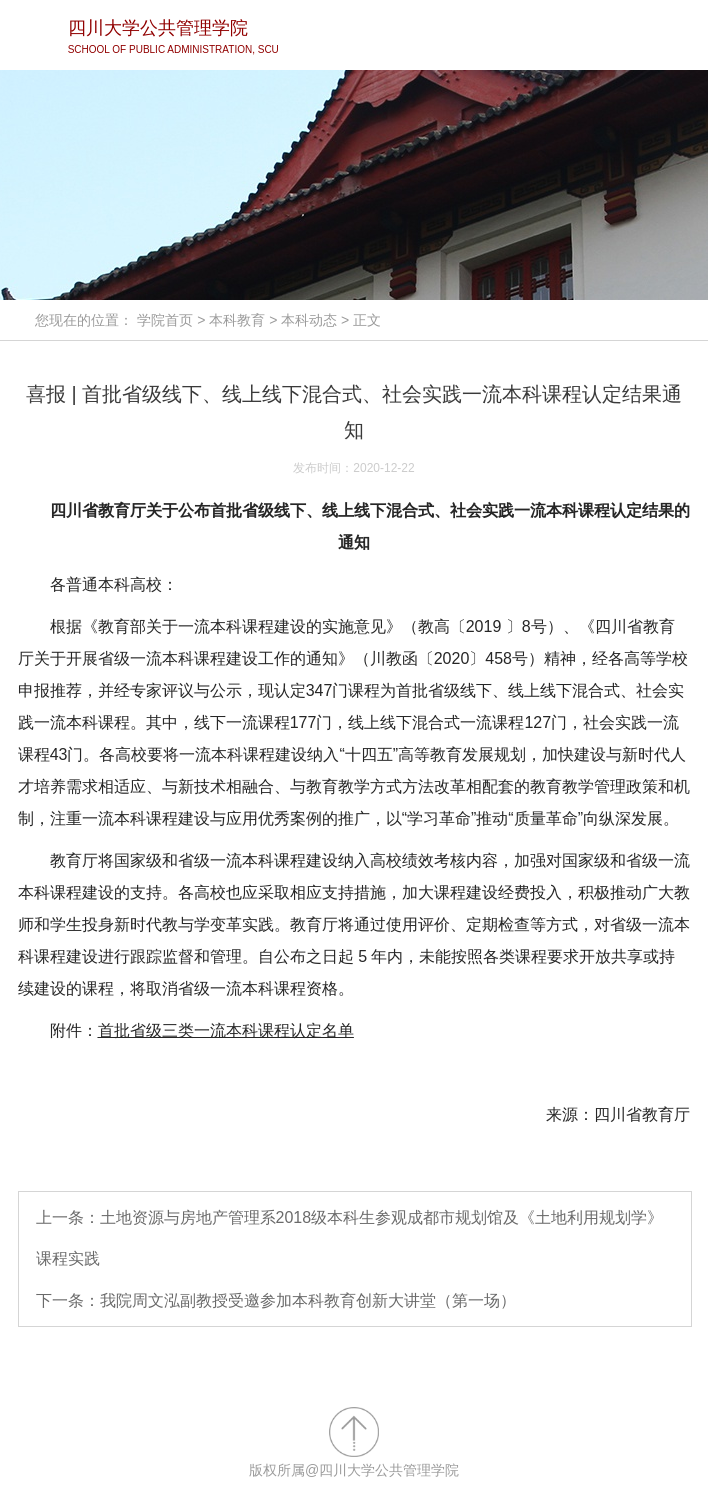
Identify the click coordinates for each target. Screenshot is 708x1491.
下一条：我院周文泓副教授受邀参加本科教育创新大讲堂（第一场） (276, 1300)
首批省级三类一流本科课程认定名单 (226, 1030)
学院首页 (165, 320)
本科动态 (309, 320)
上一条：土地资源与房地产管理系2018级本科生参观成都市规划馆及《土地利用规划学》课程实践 (350, 1238)
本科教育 (237, 320)
